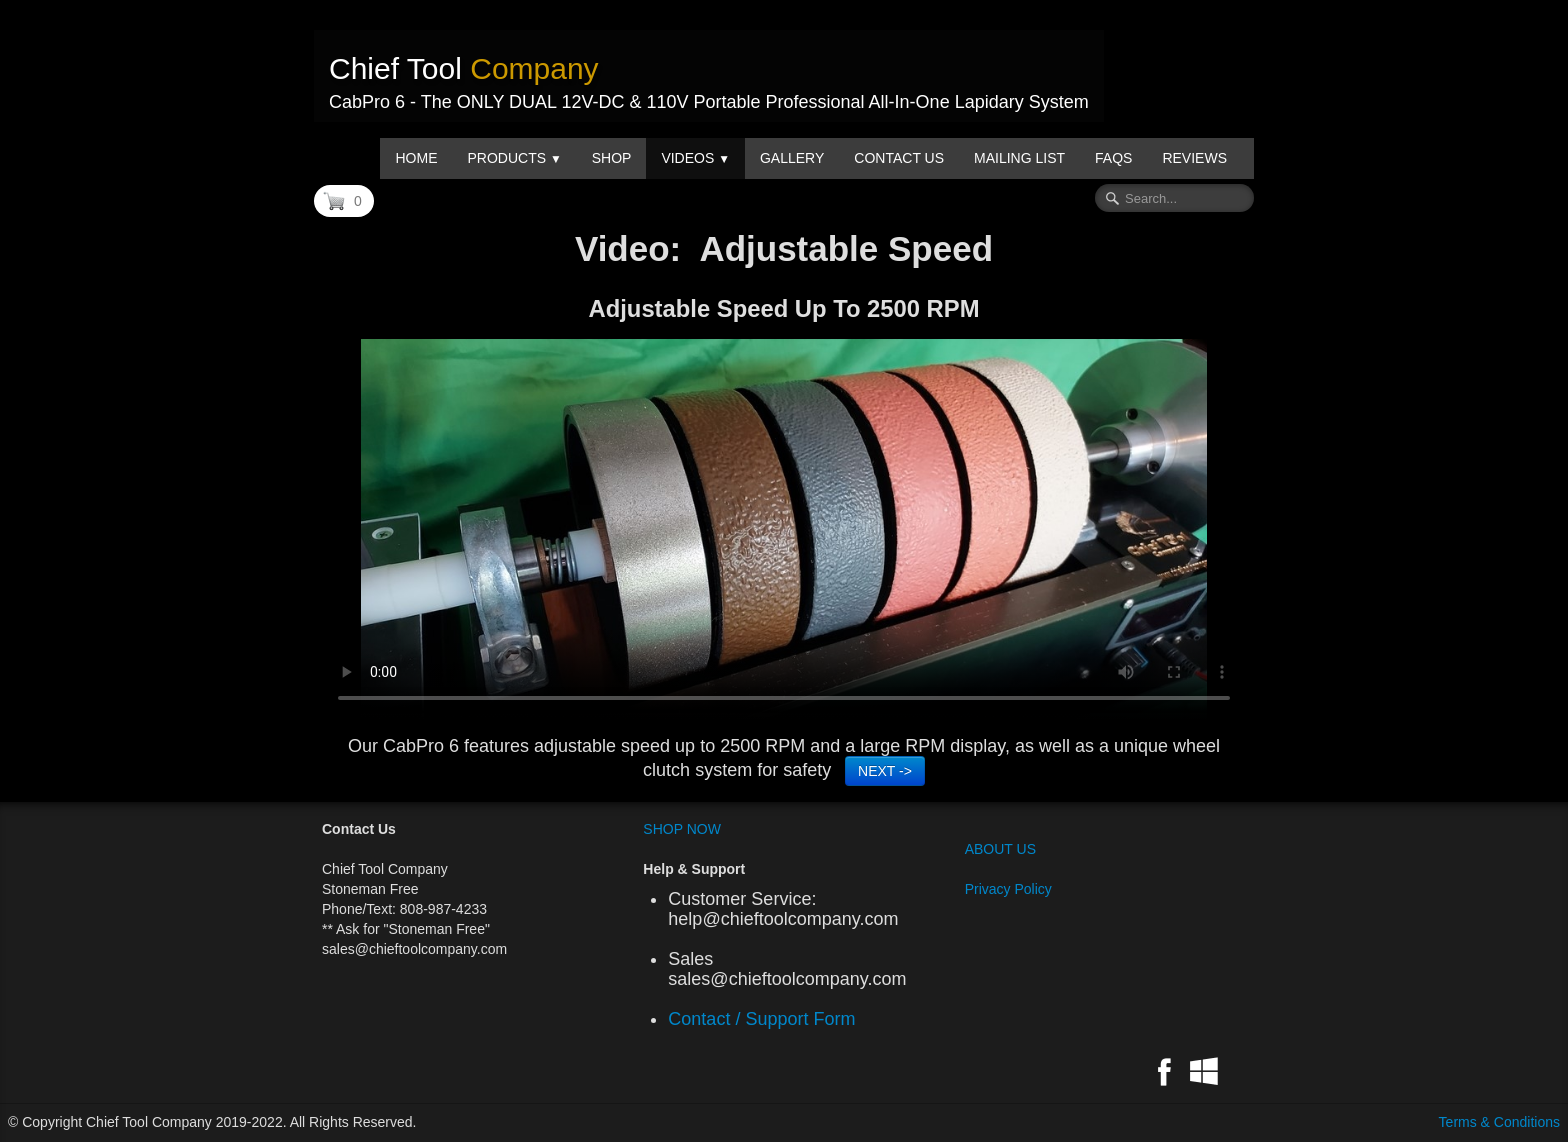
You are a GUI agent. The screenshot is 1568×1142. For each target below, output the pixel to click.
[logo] (709, 76)
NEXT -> (885, 771)
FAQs (1113, 158)
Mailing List (1019, 158)
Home (416, 158)
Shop (612, 158)
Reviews (1194, 158)
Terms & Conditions (1499, 1122)
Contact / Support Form (766, 1019)
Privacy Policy (1008, 889)
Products (514, 158)
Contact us (899, 158)
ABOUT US (1000, 849)
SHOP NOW (682, 829)
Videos (695, 158)
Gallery (792, 158)
